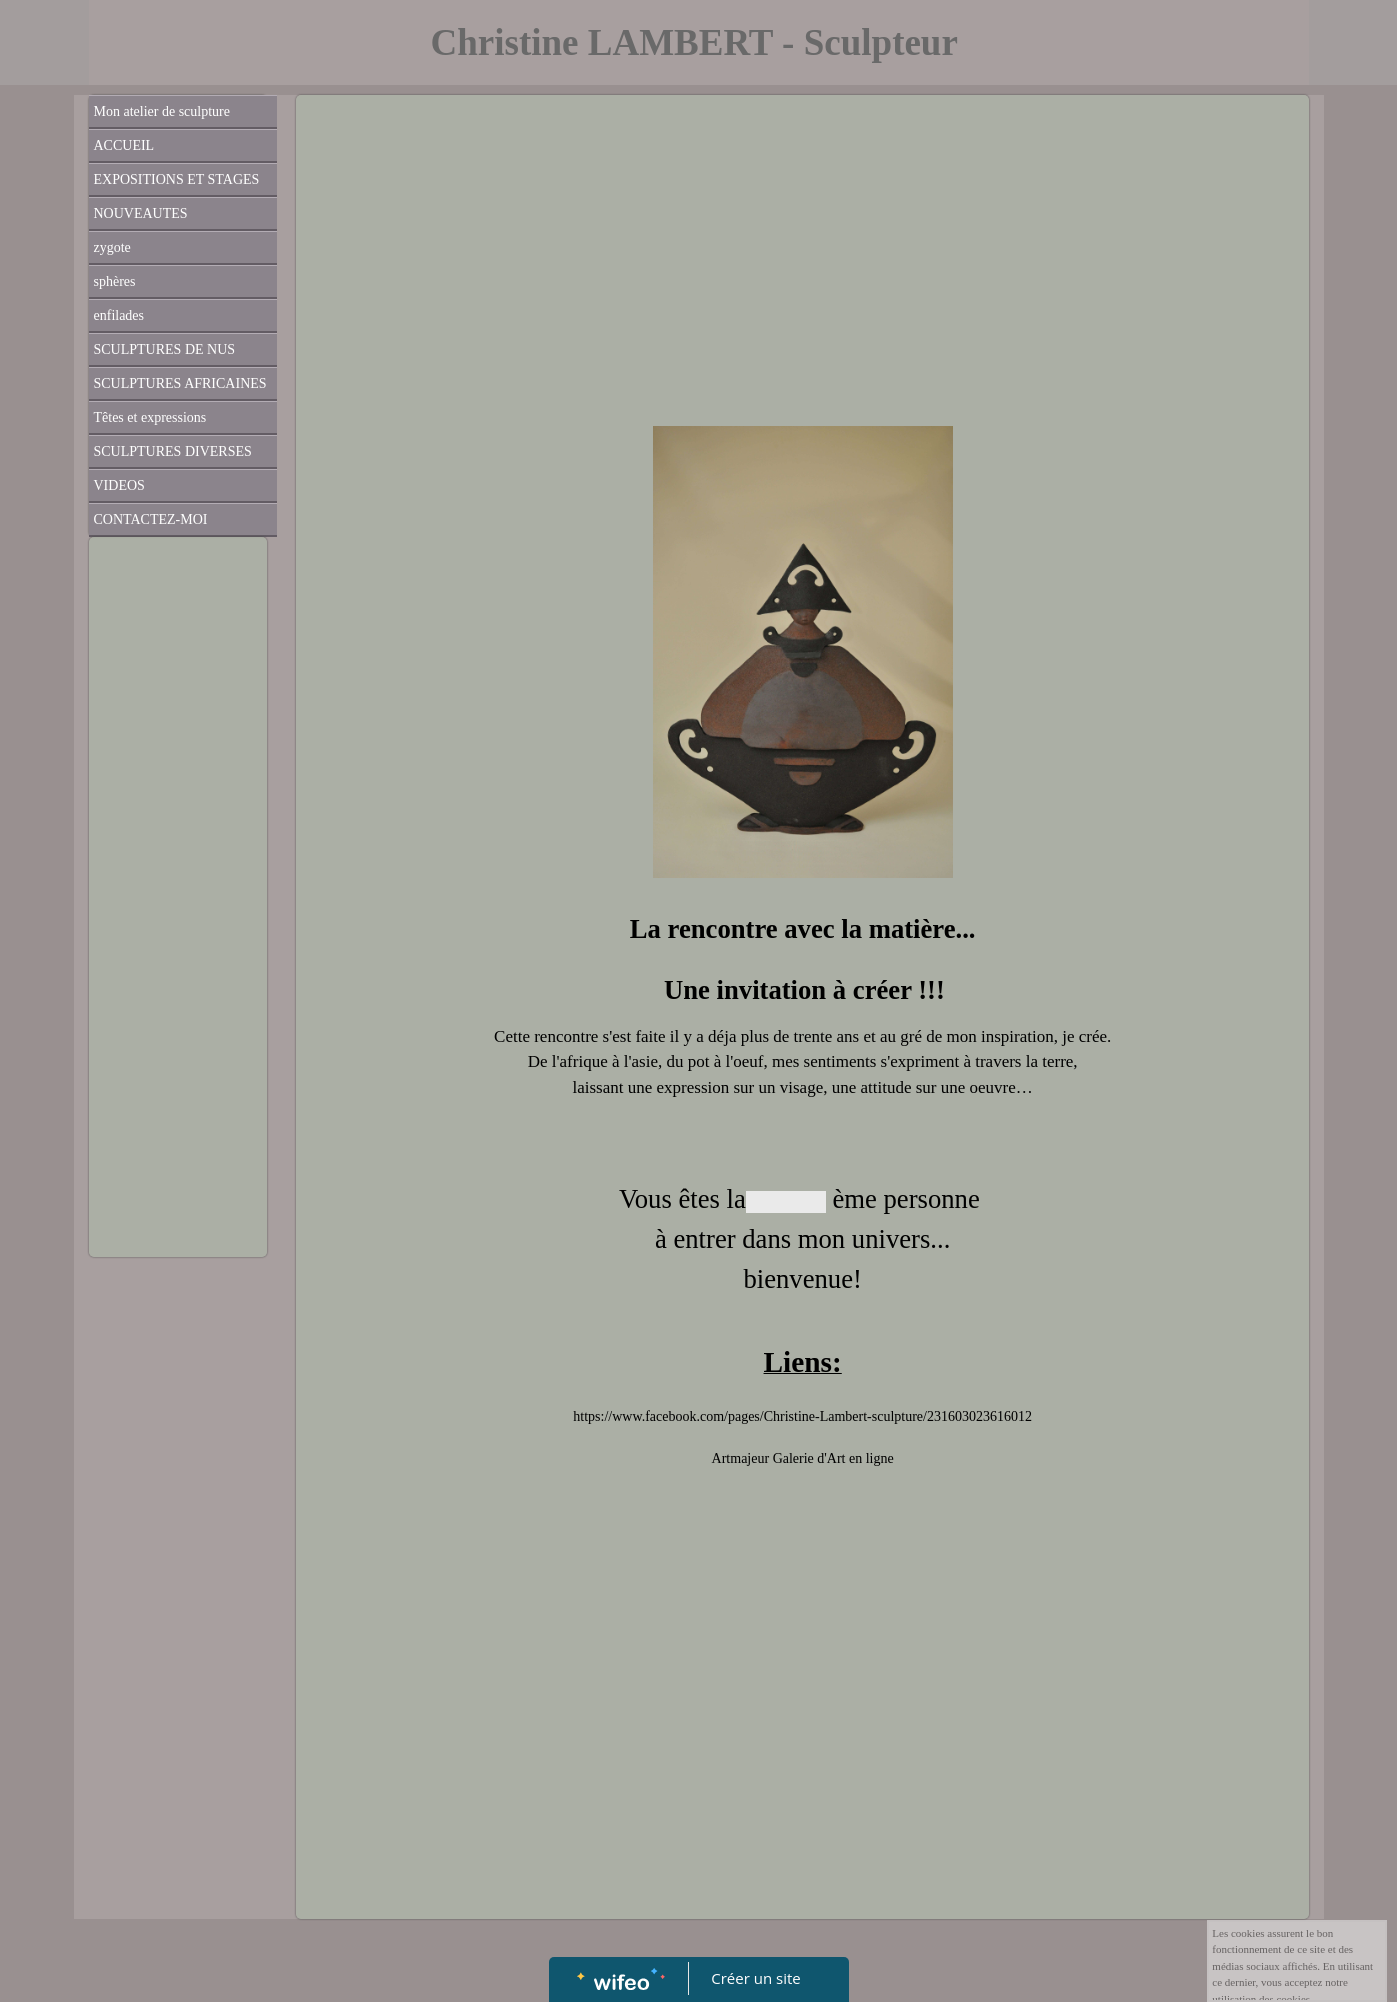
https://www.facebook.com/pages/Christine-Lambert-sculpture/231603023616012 (802, 1416)
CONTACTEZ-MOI (151, 519)
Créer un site (755, 1978)
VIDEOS (119, 485)
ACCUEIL (124, 145)
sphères (115, 281)
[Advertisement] (178, 947)
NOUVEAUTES (141, 213)
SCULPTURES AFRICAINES (180, 383)
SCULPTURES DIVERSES (173, 451)
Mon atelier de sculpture (162, 111)
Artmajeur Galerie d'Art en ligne (803, 1458)
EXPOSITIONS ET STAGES (177, 179)
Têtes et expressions (150, 417)
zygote (112, 247)
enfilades (119, 315)
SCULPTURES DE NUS (165, 349)
